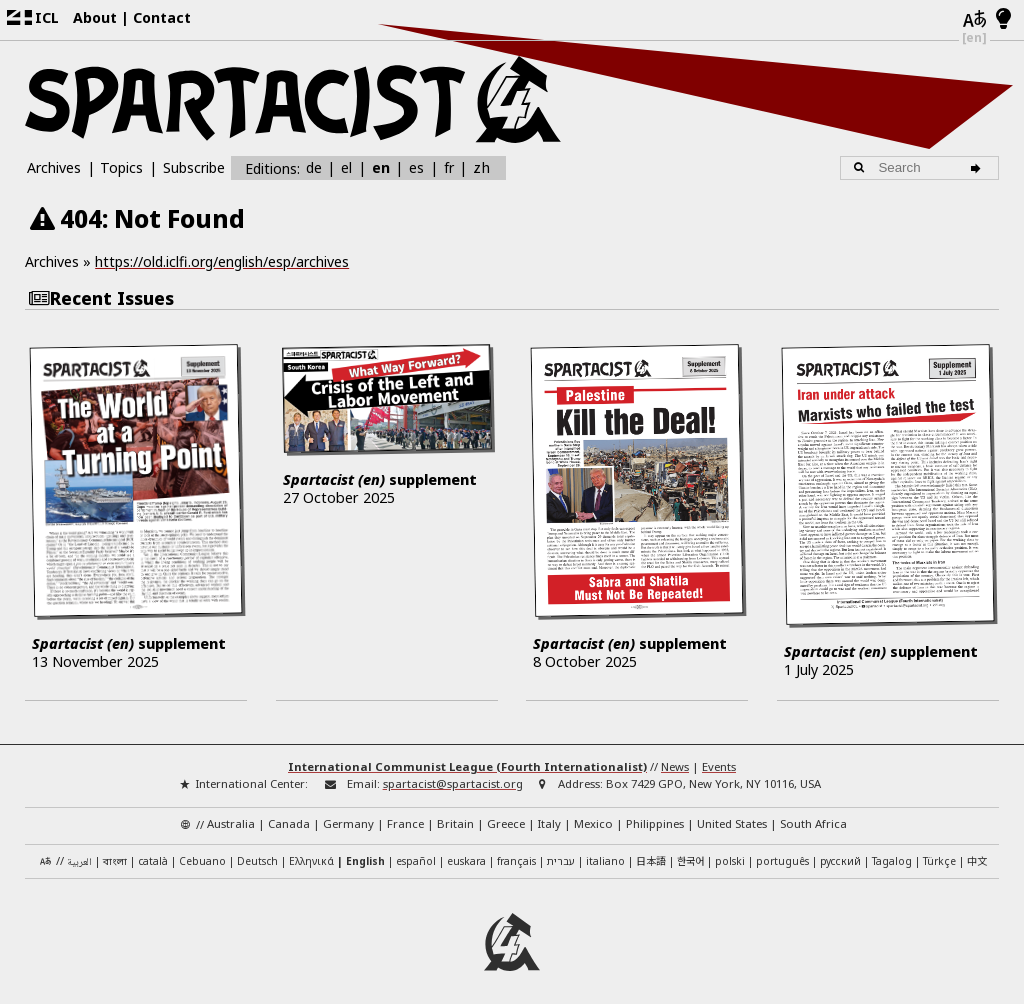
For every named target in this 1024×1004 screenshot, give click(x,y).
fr (449, 167)
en (381, 167)
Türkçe (939, 853)
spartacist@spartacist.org (453, 774)
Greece (506, 815)
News (675, 757)
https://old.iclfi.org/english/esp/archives (222, 261)
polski (730, 853)
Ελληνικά (311, 853)
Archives (54, 167)
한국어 (690, 852)
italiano (605, 853)
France (405, 815)
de (314, 167)
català (153, 853)
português (782, 853)
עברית (561, 853)
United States (732, 815)
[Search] (979, 168)
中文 (977, 852)
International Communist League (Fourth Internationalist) (467, 757)
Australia (231, 815)
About (95, 17)
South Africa (813, 815)
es (416, 167)
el (346, 167)
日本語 (651, 852)
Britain (455, 815)
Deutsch (257, 853)
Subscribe (194, 167)
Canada (289, 815)
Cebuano (202, 853)
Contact (162, 17)
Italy (549, 815)
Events (719, 757)
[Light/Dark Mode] (1003, 20)
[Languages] (975, 20)
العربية (79, 854)
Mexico (593, 815)
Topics (121, 167)
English (365, 853)
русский (840, 853)
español (416, 853)
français (516, 853)
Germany (348, 815)
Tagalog (892, 853)
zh (481, 167)
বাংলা (115, 854)
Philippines (655, 815)
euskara (466, 853)
